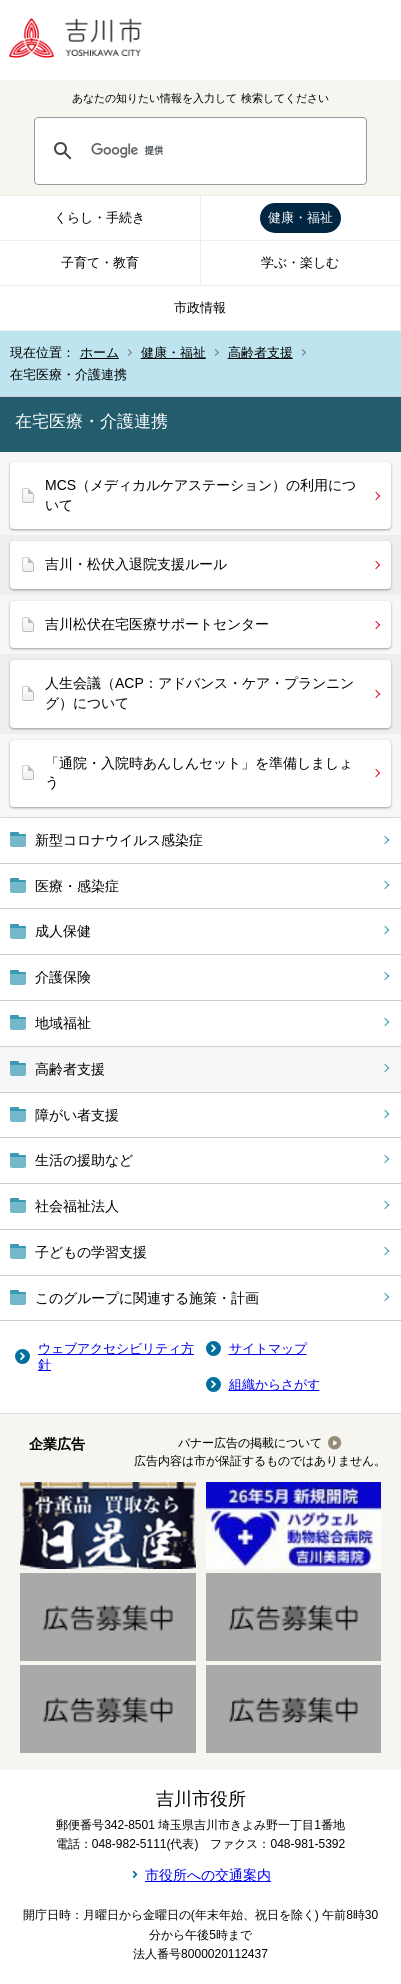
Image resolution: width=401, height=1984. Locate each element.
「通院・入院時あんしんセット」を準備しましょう (199, 773)
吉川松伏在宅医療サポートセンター (157, 624)
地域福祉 (63, 1023)
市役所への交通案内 (208, 1875)
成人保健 (63, 931)
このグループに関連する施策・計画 (147, 1298)
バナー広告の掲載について (250, 1443)
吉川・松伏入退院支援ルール (136, 564)
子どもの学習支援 (91, 1252)
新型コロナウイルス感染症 (119, 840)
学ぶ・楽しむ (300, 262)
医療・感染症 (77, 886)
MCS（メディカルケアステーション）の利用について (200, 495)
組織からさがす (274, 1384)
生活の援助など (84, 1160)
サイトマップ (268, 1348)
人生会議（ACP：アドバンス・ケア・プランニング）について (199, 693)
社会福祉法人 (77, 1206)
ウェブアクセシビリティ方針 (116, 1356)
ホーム (99, 352)
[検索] (219, 151)
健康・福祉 (300, 217)
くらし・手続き (99, 217)
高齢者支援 (260, 352)
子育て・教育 (100, 262)
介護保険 (63, 977)
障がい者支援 (77, 1115)
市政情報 (200, 307)
